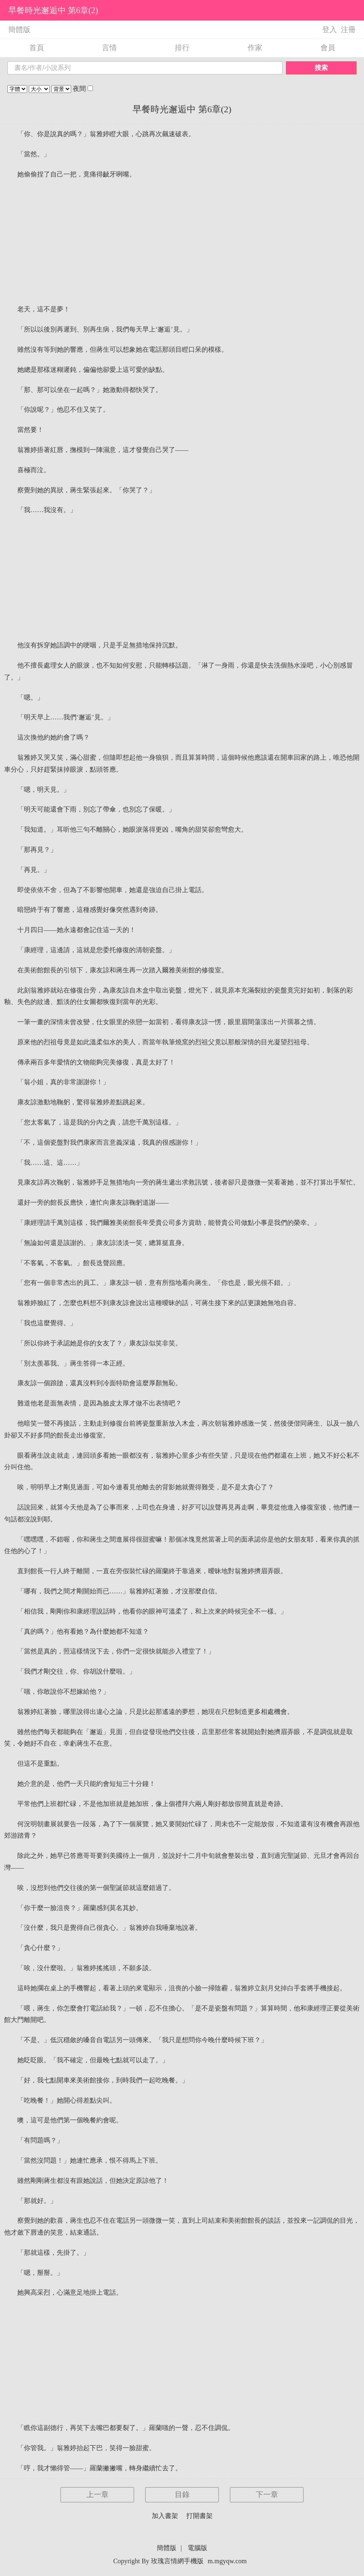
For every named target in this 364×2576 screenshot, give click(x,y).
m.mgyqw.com (227, 2560)
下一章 (267, 2494)
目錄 (182, 2494)
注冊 (348, 30)
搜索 (321, 67)
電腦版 (197, 2547)
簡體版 (19, 30)
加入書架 (165, 2515)
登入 (329, 30)
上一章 (97, 2494)
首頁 (36, 48)
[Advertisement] (182, 241)
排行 (182, 48)
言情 (109, 48)
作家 (255, 48)
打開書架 (199, 2515)
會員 (327, 48)
